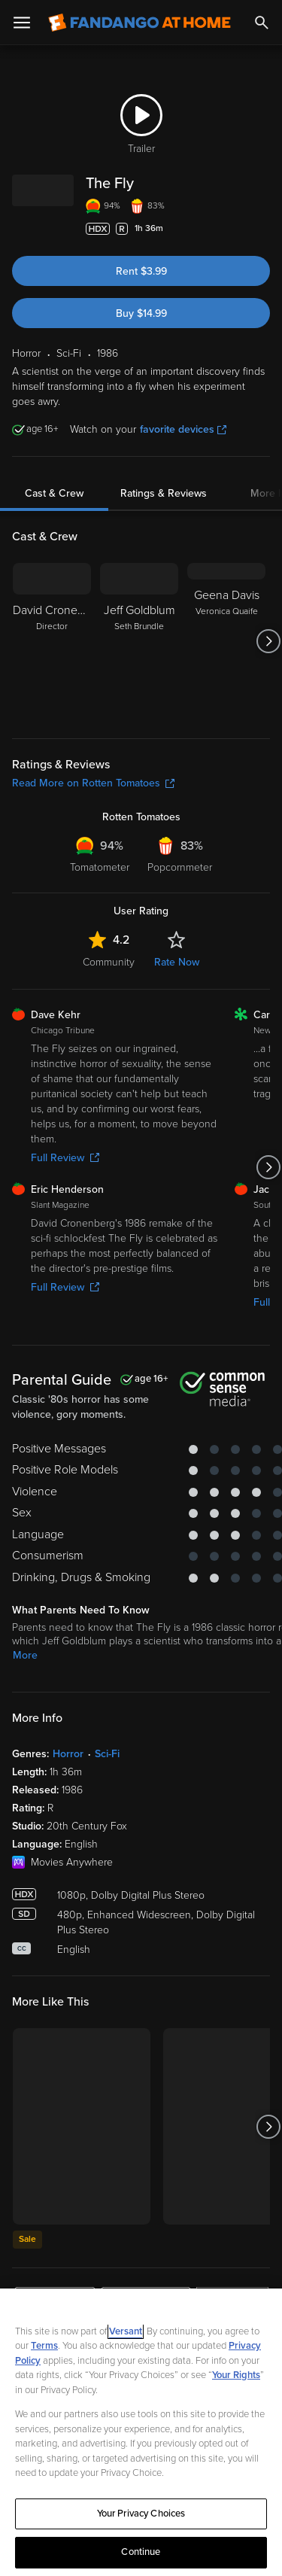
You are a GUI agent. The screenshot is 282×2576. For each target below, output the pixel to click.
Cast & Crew (54, 493)
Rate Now (176, 962)
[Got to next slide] (268, 641)
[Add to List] (262, 228)
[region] (141, 2432)
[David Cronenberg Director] (52, 641)
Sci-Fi (107, 1753)
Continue (140, 2552)
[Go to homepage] (139, 23)
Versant (125, 2331)
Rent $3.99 (141, 271)
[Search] (261, 23)
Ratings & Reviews (163, 493)
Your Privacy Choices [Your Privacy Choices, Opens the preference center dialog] (141, 2514)
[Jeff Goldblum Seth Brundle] (139, 641)
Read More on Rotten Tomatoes (93, 783)
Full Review (65, 1157)
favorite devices (183, 429)
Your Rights (236, 2375)
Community (109, 962)
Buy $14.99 (141, 313)
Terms (44, 2346)
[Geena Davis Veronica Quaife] (226, 641)
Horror (68, 1753)
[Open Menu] (21, 22)
